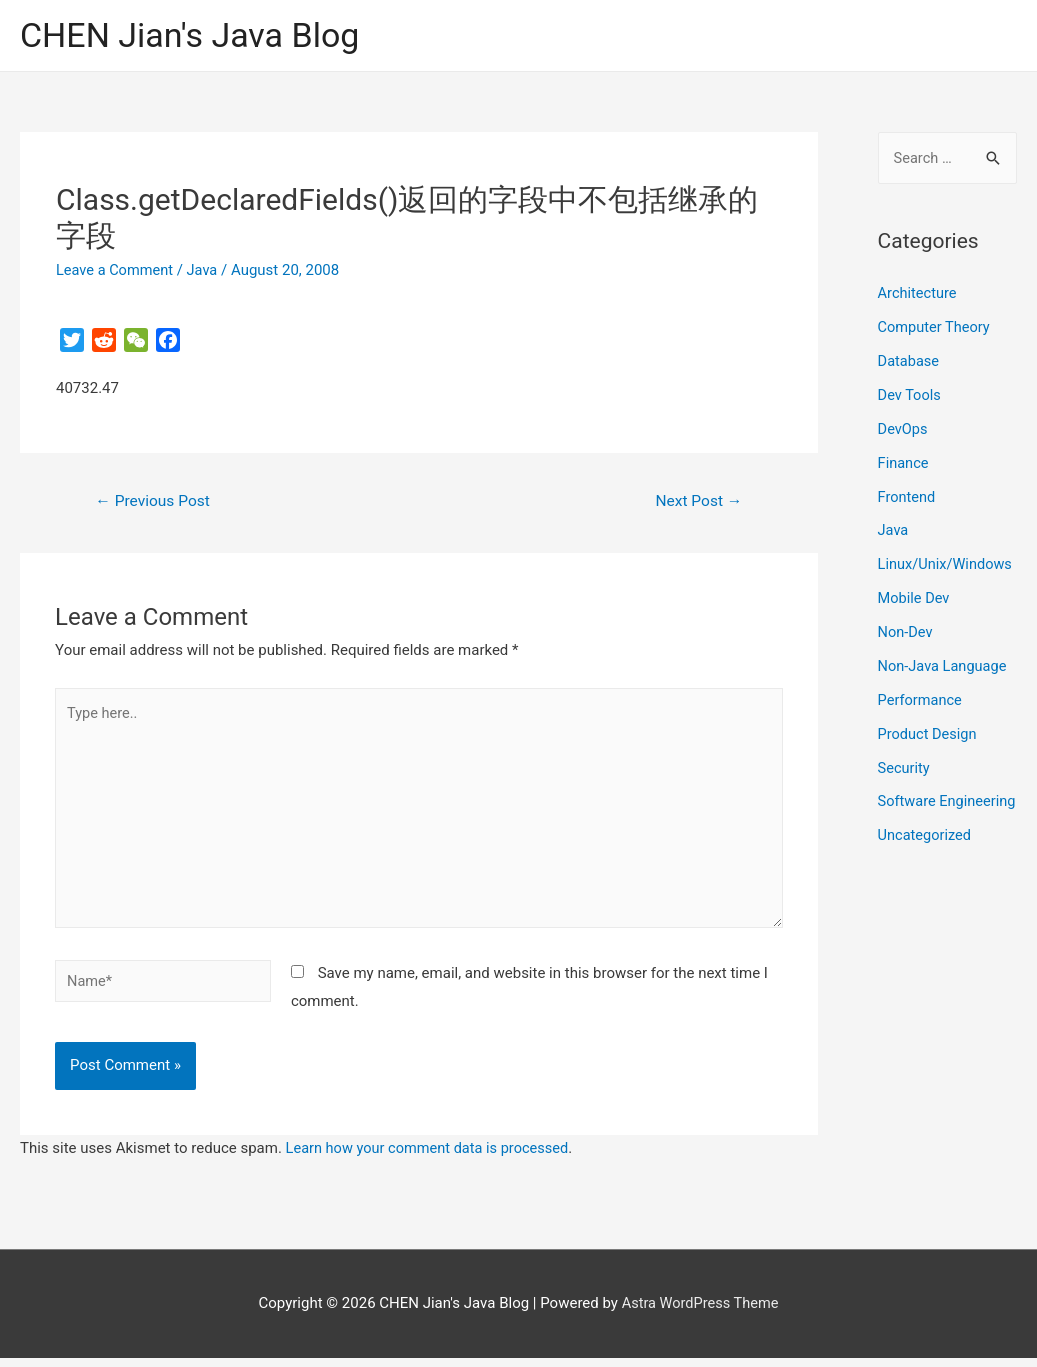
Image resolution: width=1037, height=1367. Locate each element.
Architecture (918, 295)
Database (909, 362)
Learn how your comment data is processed (431, 1158)
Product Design (929, 733)
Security (905, 767)
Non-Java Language (944, 666)
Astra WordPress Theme (700, 1313)
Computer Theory (936, 328)
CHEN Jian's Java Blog (195, 35)
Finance (904, 463)
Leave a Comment (116, 271)
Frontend (907, 497)
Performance (921, 700)
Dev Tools (910, 396)
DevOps (903, 430)
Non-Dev (906, 632)
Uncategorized (926, 865)
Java (206, 271)
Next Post (697, 502)
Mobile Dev (915, 598)
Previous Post (155, 502)
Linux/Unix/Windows (947, 565)
